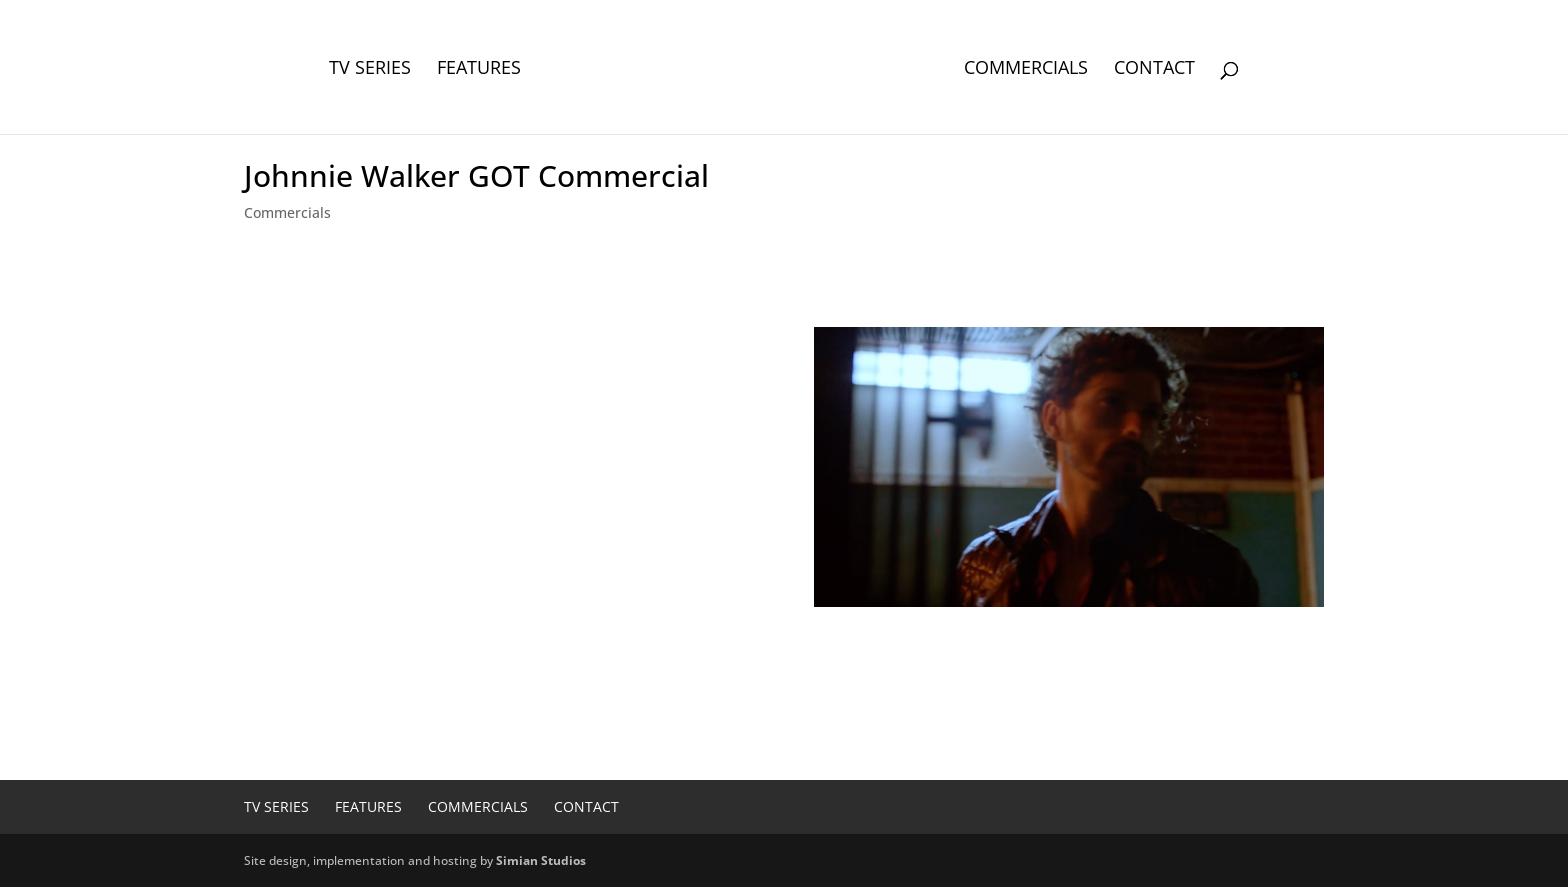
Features (479, 69)
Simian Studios (541, 860)
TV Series (370, 69)
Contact (1154, 69)
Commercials (1026, 69)
